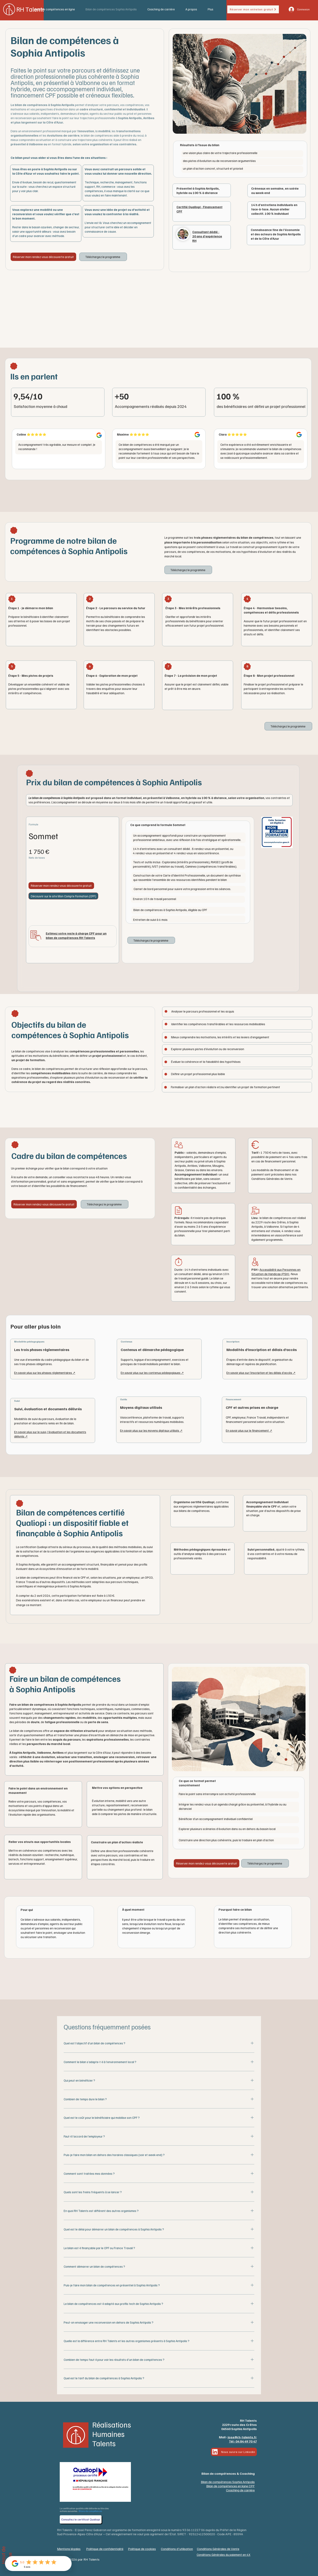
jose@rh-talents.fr (242, 2437)
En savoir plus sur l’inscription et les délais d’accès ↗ (261, 1372)
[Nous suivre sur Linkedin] (234, 2452)
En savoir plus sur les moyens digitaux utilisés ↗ (151, 1430)
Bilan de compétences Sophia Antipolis (228, 2482)
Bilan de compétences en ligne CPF (230, 2486)
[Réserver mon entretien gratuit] (253, 9)
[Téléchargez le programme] (103, 257)
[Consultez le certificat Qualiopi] (81, 2519)
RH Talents (30, 9)
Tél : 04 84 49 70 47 (243, 2441)
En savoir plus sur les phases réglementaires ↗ (44, 1372)
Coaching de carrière (240, 2490)
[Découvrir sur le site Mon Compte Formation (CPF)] (63, 896)
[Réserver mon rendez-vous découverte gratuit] (43, 257)
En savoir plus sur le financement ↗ (249, 1430)
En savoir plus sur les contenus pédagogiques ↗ (152, 1372)
